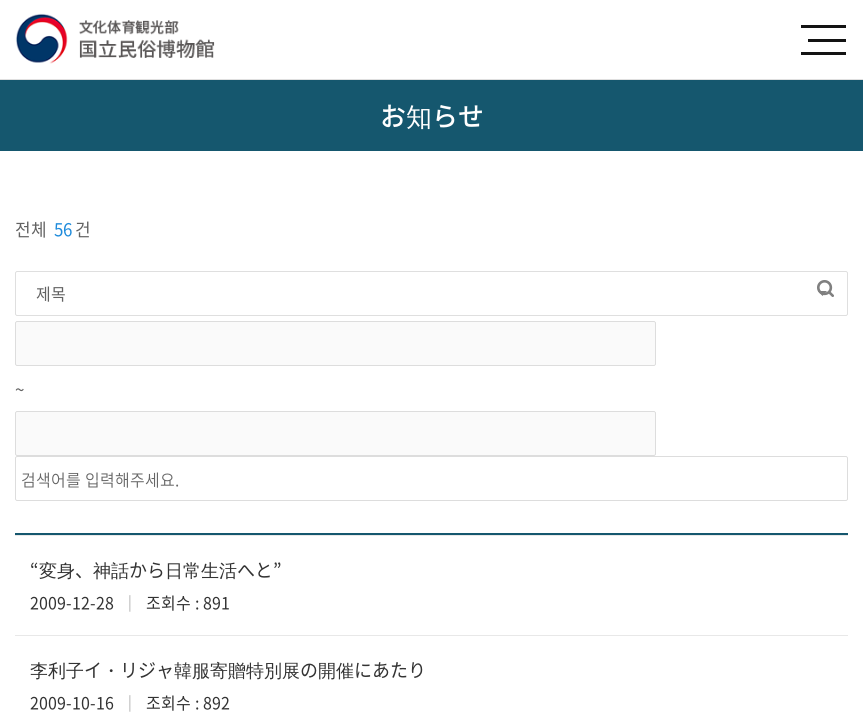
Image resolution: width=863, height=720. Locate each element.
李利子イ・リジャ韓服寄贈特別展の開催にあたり (228, 669)
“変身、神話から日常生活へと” (156, 569)
